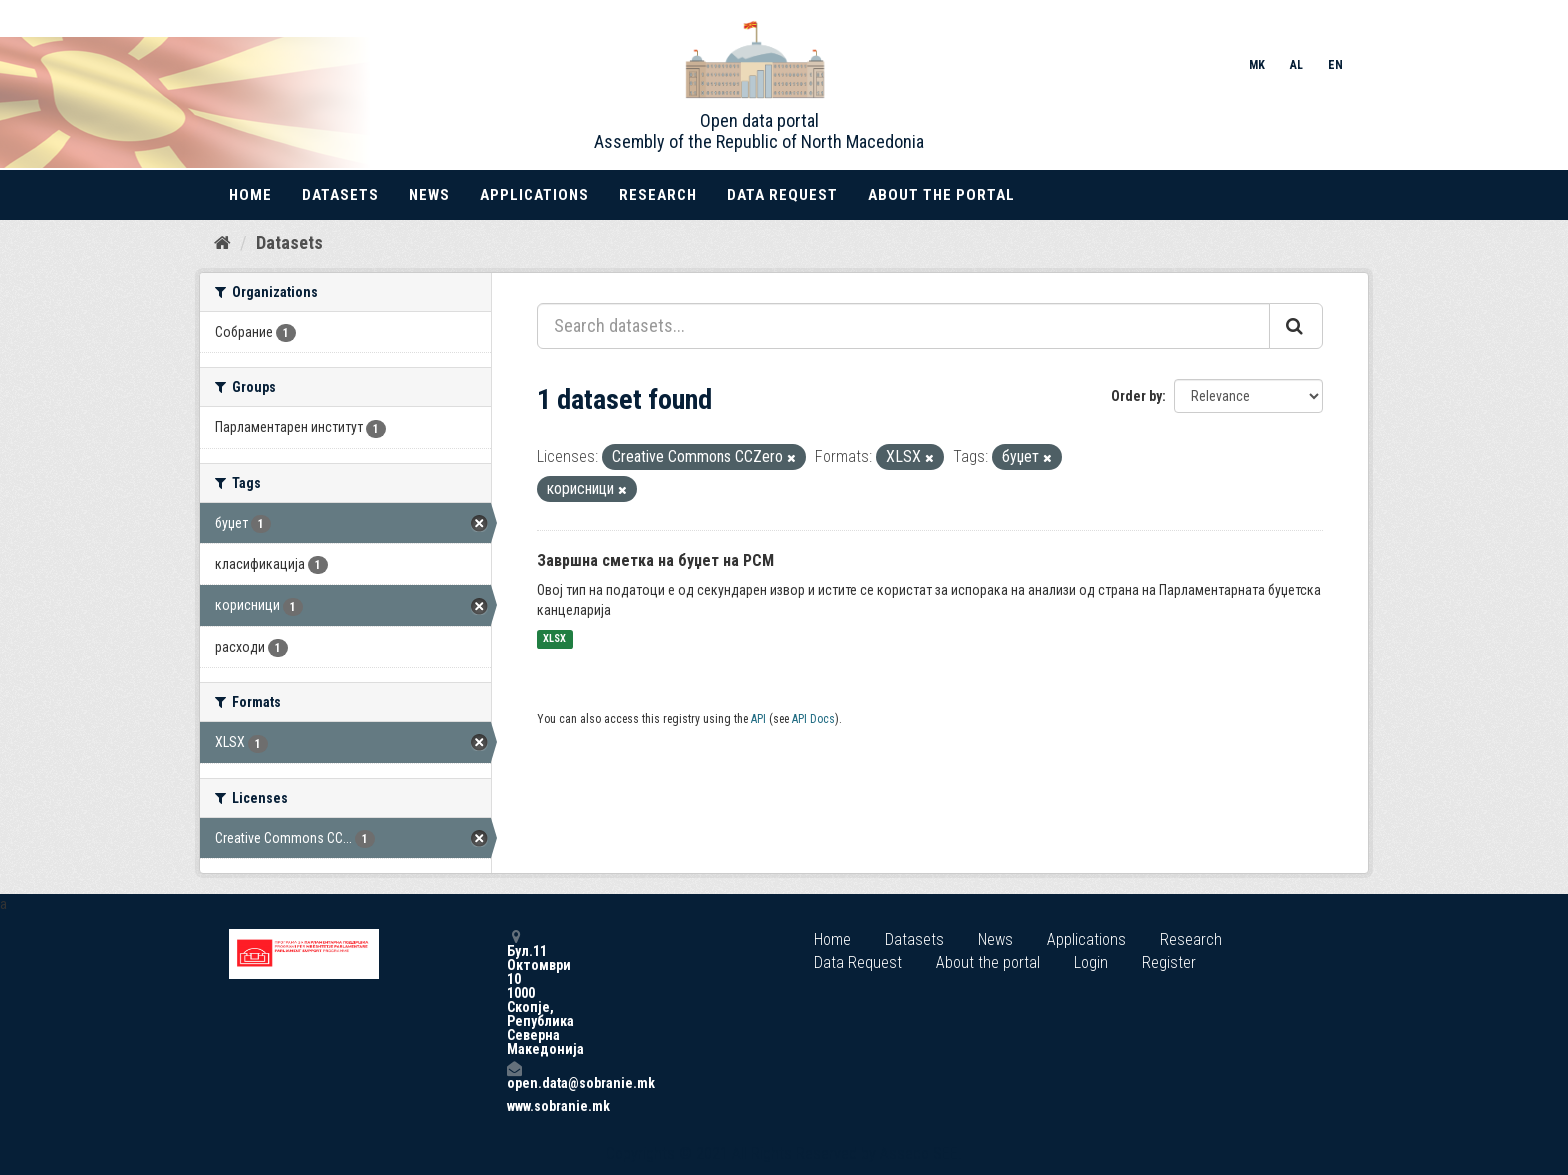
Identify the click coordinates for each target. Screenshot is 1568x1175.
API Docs (813, 719)
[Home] (222, 243)
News (429, 195)
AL (1296, 65)
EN (1335, 65)
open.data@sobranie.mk (514, 1075)
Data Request (782, 195)
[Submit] (1296, 326)
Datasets (340, 195)
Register (1169, 962)
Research (658, 195)
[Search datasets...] (903, 326)
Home (250, 195)
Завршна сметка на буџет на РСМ (655, 560)
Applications (534, 195)
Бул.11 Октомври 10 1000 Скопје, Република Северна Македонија (514, 992)
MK (1257, 65)
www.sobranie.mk (514, 1106)
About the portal (941, 195)
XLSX (554, 639)
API (758, 719)
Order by (1136, 396)
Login (1091, 962)
